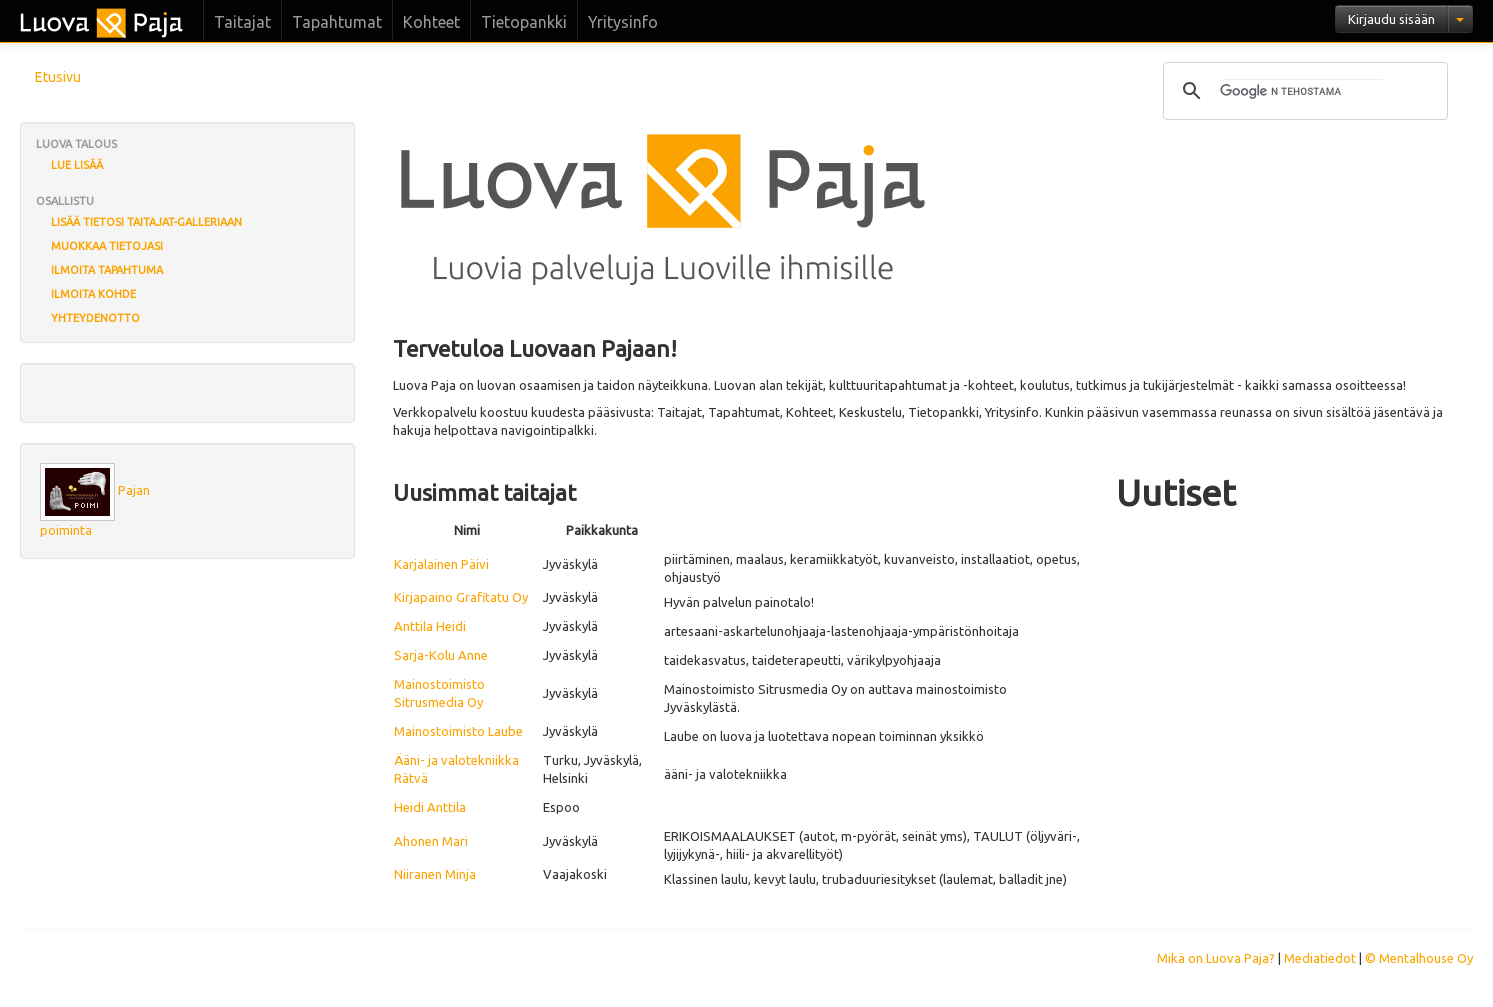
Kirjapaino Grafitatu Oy (461, 597)
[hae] (1302, 91)
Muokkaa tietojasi (107, 246)
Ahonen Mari (431, 841)
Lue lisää (77, 165)
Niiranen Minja (435, 874)
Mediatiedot (1320, 958)
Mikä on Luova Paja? (1216, 958)
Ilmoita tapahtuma (107, 270)
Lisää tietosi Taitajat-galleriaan (146, 222)
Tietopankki (524, 22)
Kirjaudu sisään (1391, 19)
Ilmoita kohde (93, 294)
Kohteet (431, 22)
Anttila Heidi (430, 626)
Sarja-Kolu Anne (441, 655)
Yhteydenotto (95, 318)
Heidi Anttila (430, 807)
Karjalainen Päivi (441, 564)
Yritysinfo (623, 22)
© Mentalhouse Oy (1419, 958)
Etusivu (58, 77)
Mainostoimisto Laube (458, 731)
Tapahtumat (337, 22)
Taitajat (242, 22)
